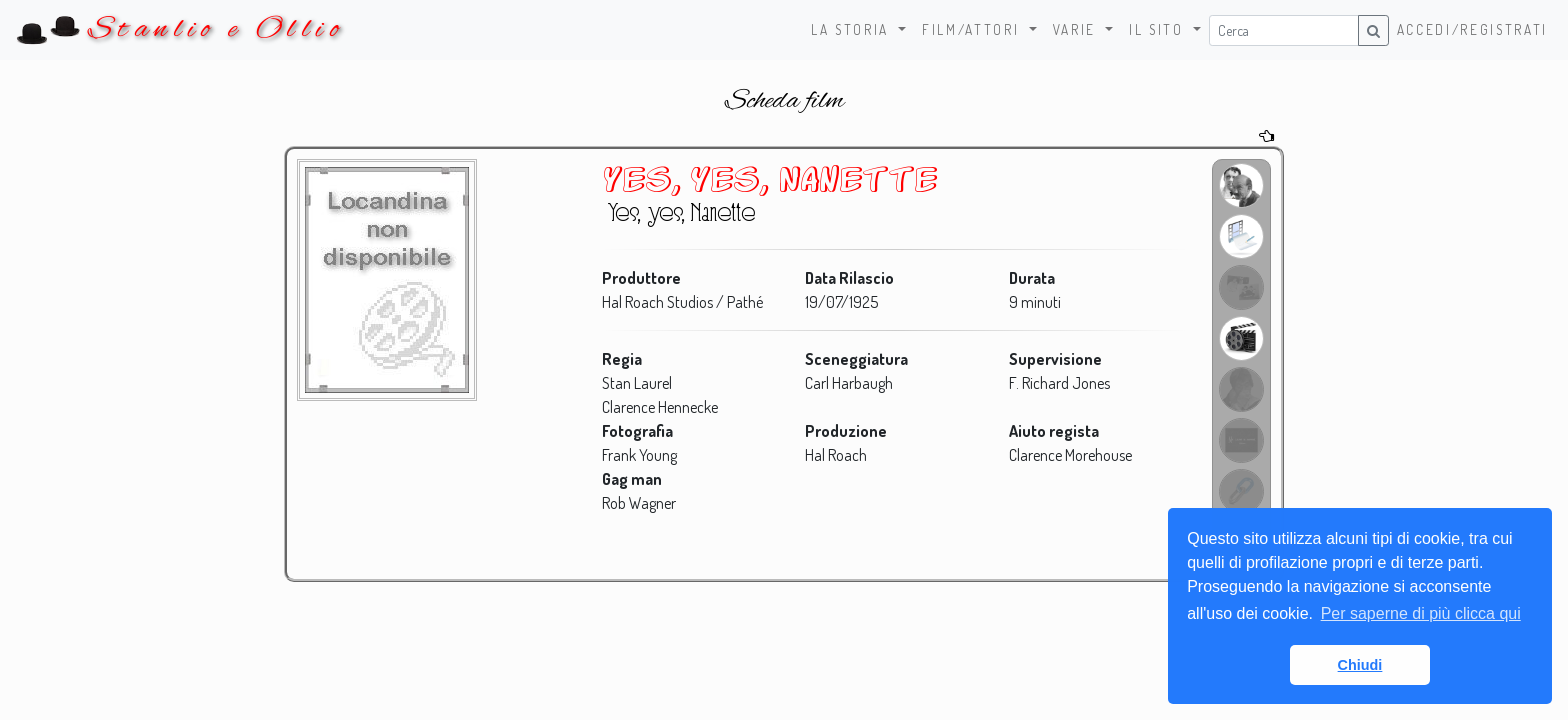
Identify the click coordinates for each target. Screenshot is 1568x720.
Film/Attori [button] (973, 29)
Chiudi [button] (1360, 665)
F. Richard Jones (1058, 383)
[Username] (1284, 30)
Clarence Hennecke (660, 407)
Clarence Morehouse (1069, 455)
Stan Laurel (637, 383)
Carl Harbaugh (849, 383)
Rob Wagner (639, 503)
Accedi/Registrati (1472, 29)
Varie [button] (1077, 29)
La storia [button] (853, 29)
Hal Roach (836, 455)
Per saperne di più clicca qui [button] (1421, 613)
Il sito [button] (1159, 29)
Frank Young (639, 455)
